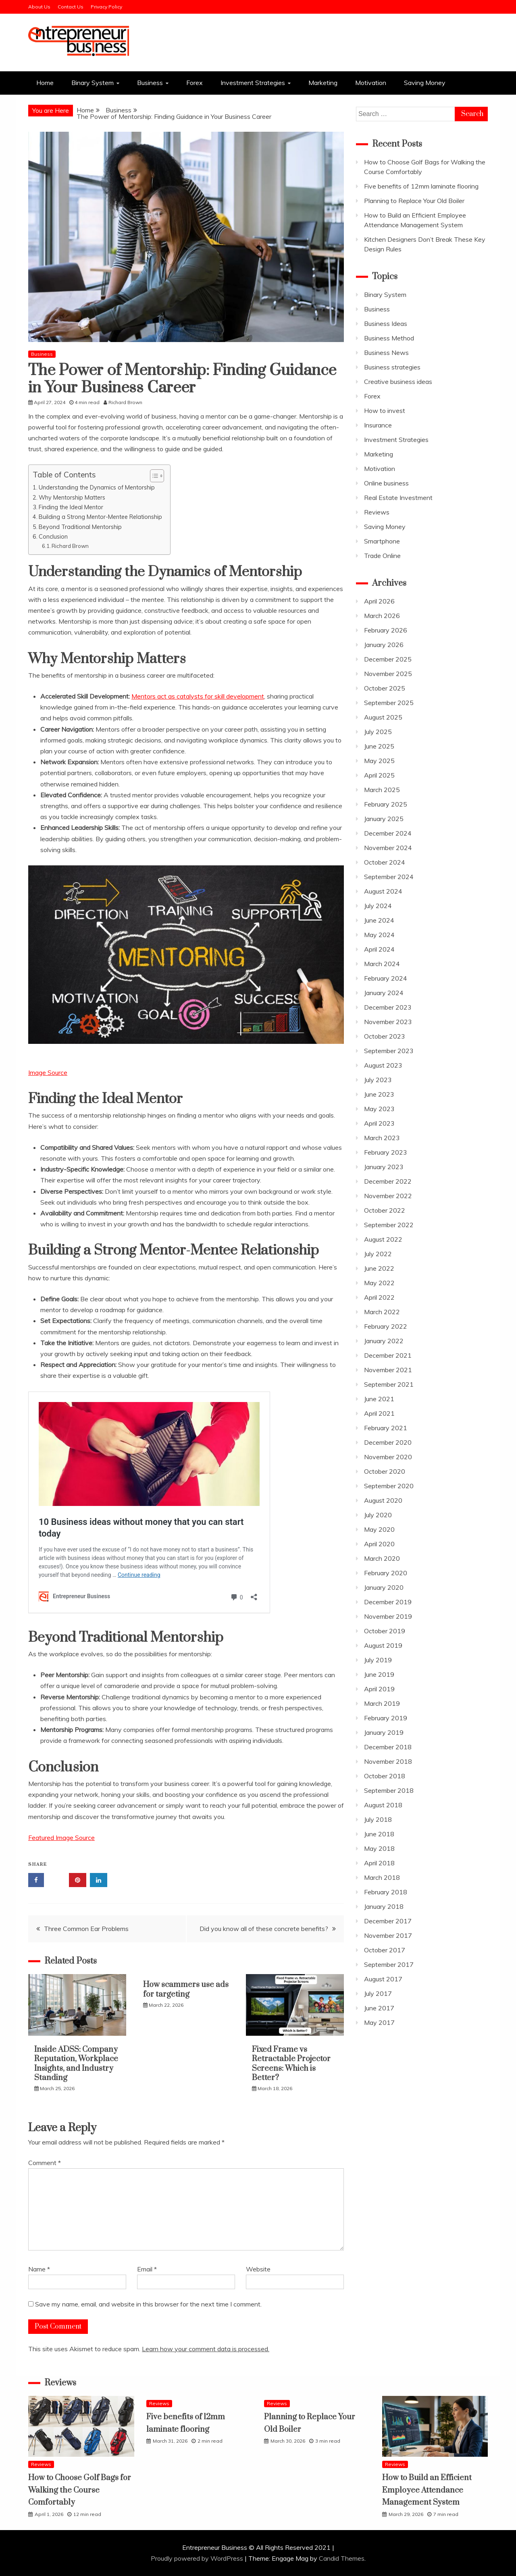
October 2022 (384, 1210)
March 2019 (382, 1703)
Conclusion (53, 536)
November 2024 (388, 848)
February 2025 (385, 804)
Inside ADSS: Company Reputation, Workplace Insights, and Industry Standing (76, 2064)
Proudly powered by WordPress (198, 2558)
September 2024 (389, 877)
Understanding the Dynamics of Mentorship (97, 487)
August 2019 (383, 1645)
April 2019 (379, 1689)
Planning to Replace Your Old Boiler (414, 201)
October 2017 (384, 1950)
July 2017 (378, 1993)
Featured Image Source (61, 1837)
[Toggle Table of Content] (153, 476)
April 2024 (379, 949)
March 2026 (382, 616)
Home (45, 83)
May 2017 (379, 2022)
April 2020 (379, 1544)
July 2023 (378, 1080)
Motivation (370, 83)
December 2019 (388, 1602)
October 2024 (384, 862)
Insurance (378, 425)
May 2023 (379, 1109)
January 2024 (384, 993)
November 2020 (388, 1457)
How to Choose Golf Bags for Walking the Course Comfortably (79, 2490)
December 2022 (388, 1181)
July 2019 (378, 1660)
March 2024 (382, 964)
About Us (39, 7)
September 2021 (389, 1384)
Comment (44, 2163)
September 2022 (389, 1225)
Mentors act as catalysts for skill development (197, 696)
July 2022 (378, 1254)
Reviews (376, 512)
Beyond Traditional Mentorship (80, 527)
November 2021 (388, 1370)
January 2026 (384, 645)
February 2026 (385, 630)
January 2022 (384, 1341)
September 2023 (389, 1051)
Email (147, 2269)
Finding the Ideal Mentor (71, 507)
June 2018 (379, 1834)
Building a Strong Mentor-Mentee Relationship (100, 517)
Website (258, 2269)
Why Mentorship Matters (72, 497)
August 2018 (383, 1805)
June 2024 (379, 920)
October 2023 (384, 1036)
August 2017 (383, 1979)
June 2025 (379, 746)
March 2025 (382, 790)
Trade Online (382, 556)
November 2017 (388, 1935)
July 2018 (378, 1819)
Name (39, 2269)
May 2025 (379, 761)
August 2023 (383, 1065)
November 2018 (388, 1761)
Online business (386, 483)
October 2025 (384, 688)
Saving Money (424, 83)
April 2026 (379, 601)
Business (150, 83)
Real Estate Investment (398, 498)
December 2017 (388, 1921)
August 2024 (383, 891)
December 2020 (388, 1442)
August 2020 (383, 1500)
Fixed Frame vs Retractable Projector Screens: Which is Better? (291, 2064)
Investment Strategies (253, 83)
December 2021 (388, 1355)
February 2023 (385, 1152)
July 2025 (378, 732)
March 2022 (382, 1312)
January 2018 (384, 1906)
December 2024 (388, 833)
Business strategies (392, 367)
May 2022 (379, 1283)
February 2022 (385, 1326)
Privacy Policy (106, 7)
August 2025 (383, 717)
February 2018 (385, 1892)
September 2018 (389, 1790)
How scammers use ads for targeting (186, 1989)
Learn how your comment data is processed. (205, 2349)
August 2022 (383, 1239)
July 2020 (378, 1515)
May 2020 (379, 1529)
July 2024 (378, 906)
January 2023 (384, 1167)
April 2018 (379, 1863)
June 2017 (379, 2008)
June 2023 (379, 1094)
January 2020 (384, 1587)
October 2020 (384, 1471)
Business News (386, 352)
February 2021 (385, 1428)
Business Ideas (385, 323)
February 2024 (385, 978)
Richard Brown (70, 546)
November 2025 (388, 674)
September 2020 (389, 1486)
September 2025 (389, 703)
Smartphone (382, 541)
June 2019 (379, 1674)
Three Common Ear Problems (86, 1929)
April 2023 (379, 1123)
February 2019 (385, 1718)
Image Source (47, 1072)
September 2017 (389, 1964)
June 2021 (379, 1399)
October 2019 (384, 1631)
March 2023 (382, 1138)
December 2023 (388, 1007)
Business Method (389, 338)
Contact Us (70, 7)
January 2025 (384, 819)
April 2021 (379, 1413)
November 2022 (388, 1196)
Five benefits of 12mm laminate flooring (421, 186)
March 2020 (382, 1558)
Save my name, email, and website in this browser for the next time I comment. (148, 2304)
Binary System (92, 83)
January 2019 (384, 1732)
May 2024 (379, 935)
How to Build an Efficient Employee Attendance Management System (427, 2490)
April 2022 (379, 1297)
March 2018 (382, 1877)
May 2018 (379, 1848)
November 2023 (388, 1022)
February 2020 (385, 1573)
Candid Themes (341, 2558)
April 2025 (379, 775)
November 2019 (388, 1616)
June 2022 (379, 1268)
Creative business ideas (398, 381)
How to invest (384, 411)
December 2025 (388, 659)
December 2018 (388, 1747)
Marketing (322, 83)
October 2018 (384, 1776)
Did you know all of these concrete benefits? (264, 1929)
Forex (194, 83)
